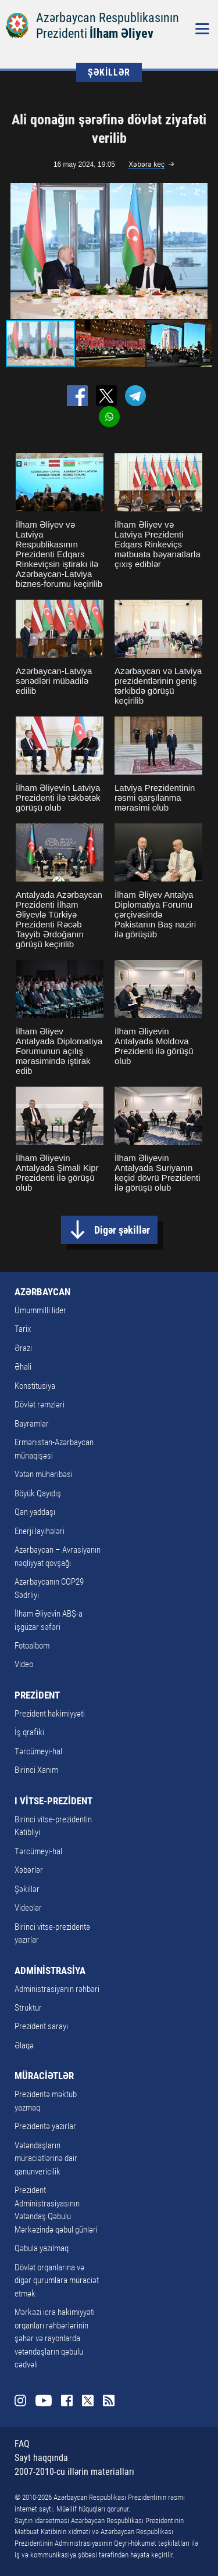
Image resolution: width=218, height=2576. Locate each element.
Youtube (43, 2400)
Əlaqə (24, 2045)
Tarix (23, 1329)
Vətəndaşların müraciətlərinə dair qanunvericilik (46, 2158)
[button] (201, 251)
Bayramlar (32, 1423)
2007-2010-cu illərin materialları (74, 2471)
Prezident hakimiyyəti (50, 1713)
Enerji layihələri (40, 1531)
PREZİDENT (37, 1695)
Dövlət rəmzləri (40, 1404)
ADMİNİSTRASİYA (50, 1970)
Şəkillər (27, 1889)
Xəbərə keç (146, 164)
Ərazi (23, 1348)
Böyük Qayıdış (38, 1493)
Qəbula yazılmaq (42, 2248)
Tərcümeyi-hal (38, 1751)
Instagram (20, 2400)
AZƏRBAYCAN (42, 1292)
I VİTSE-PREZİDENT (53, 1801)
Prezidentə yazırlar (45, 2126)
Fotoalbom (32, 1645)
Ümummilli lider (40, 1310)
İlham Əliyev (121, 33)
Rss (109, 2400)
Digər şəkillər (122, 1230)
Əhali (23, 1367)
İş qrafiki (29, 1732)
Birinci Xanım (36, 1770)
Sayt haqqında (41, 2457)
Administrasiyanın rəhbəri (57, 1989)
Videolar (28, 1908)
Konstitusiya (35, 1386)
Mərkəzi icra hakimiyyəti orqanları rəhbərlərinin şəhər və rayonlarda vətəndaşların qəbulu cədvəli (55, 2338)
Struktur (28, 2007)
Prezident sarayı (41, 2026)
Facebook (67, 2400)
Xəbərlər (29, 1870)
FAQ (22, 2443)
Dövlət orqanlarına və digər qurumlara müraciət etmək (57, 2280)
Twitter (88, 2400)
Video (24, 1664)
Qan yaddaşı (35, 1512)
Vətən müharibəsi (44, 1474)
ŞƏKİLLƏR (109, 72)
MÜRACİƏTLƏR (44, 2075)
